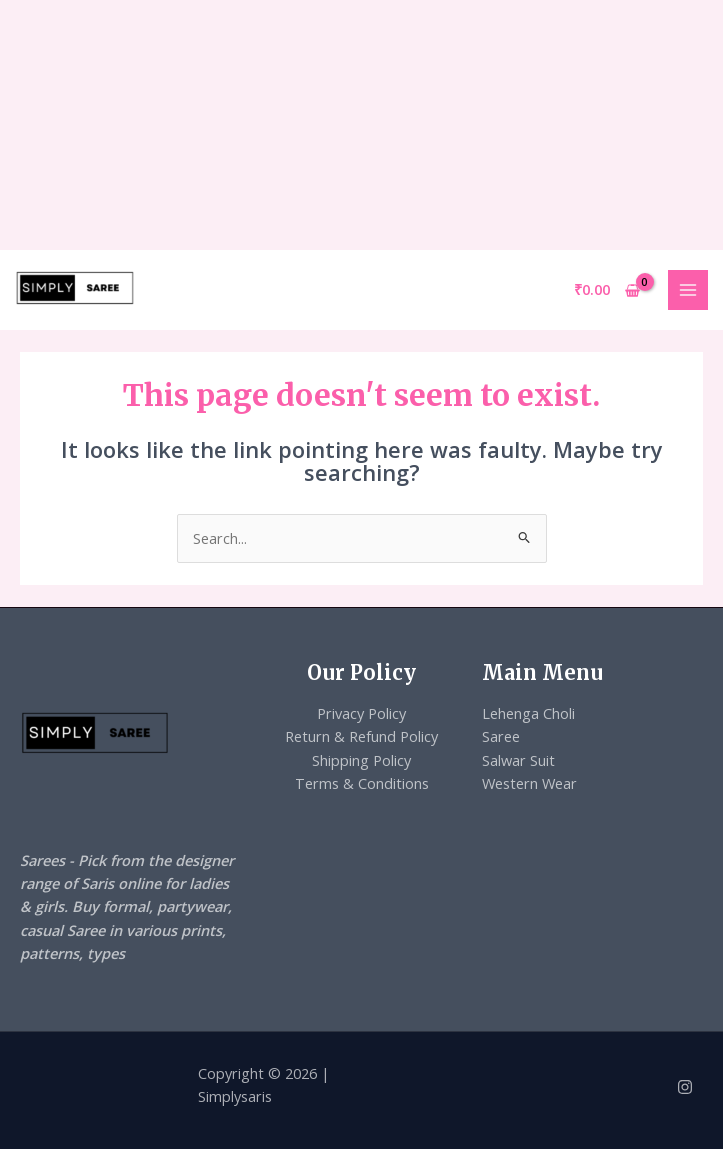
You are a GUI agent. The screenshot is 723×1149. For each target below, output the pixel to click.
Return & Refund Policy (361, 736)
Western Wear (529, 783)
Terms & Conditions (362, 783)
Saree (501, 736)
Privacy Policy (361, 713)
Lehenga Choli (528, 713)
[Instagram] (685, 1087)
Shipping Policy (361, 760)
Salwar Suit (518, 760)
